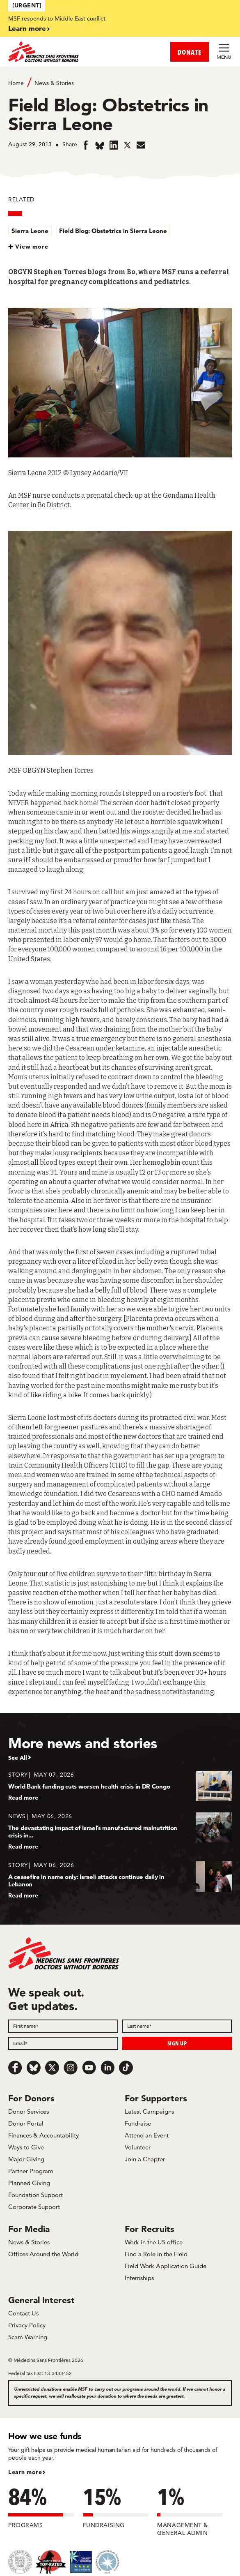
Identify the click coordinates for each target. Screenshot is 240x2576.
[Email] (63, 2043)
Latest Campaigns (149, 2111)
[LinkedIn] (107, 2068)
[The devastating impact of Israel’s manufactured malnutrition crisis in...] (120, 1831)
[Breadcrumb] (120, 82)
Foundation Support (35, 2195)
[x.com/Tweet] (52, 2068)
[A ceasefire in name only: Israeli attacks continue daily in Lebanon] (120, 1880)
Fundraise (138, 2123)
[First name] (63, 2026)
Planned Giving (29, 2183)
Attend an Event (147, 2135)
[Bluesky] (34, 2068)
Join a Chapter (145, 2159)
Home (16, 83)
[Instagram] (71, 2068)
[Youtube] (89, 2068)
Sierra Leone (29, 231)
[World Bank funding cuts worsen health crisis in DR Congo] (120, 1786)
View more (31, 246)
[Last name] (177, 2026)
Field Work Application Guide (165, 2266)
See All (17, 1757)
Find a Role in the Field (156, 2254)
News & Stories (54, 83)
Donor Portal (25, 2123)
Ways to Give (26, 2147)
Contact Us (23, 2313)
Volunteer (138, 2147)
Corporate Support (34, 2207)
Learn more (27, 28)
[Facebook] (15, 2068)
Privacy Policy (27, 2325)
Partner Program (30, 2171)
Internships (139, 2278)
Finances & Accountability (43, 2135)
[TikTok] (126, 2068)
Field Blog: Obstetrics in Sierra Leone (113, 231)
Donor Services (28, 2111)
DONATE (189, 52)
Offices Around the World (43, 2254)
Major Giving (26, 2159)
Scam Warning (27, 2337)
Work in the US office (154, 2242)
